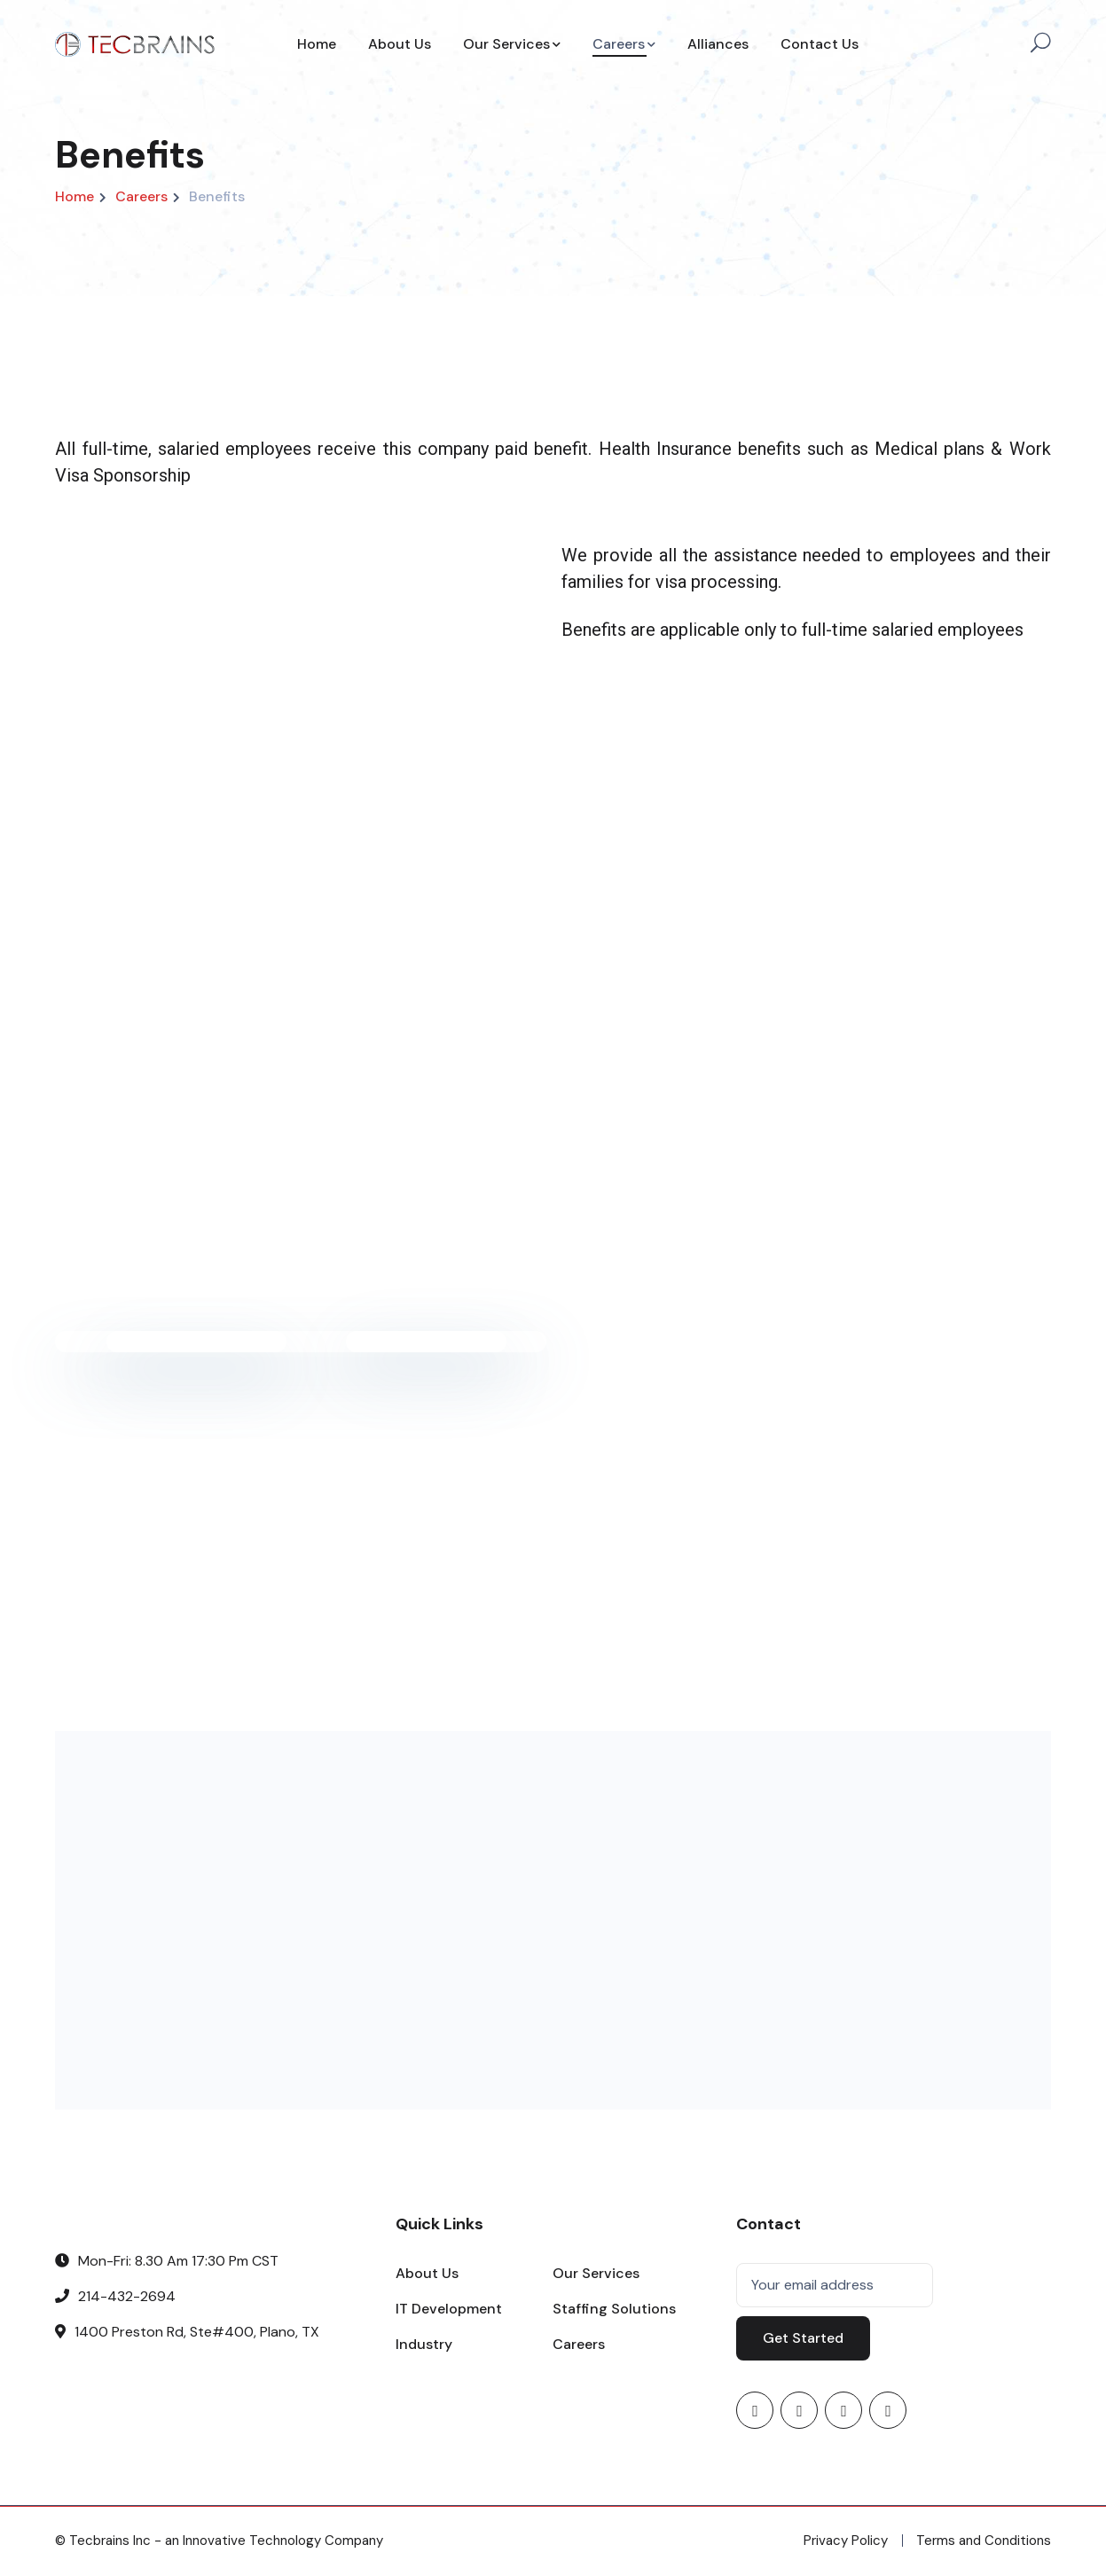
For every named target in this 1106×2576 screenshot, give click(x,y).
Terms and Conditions (983, 2540)
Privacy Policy (846, 2540)
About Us (427, 2273)
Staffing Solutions (614, 2308)
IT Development (449, 2308)
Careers (141, 196)
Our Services (596, 2273)
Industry (424, 2344)
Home (74, 196)
